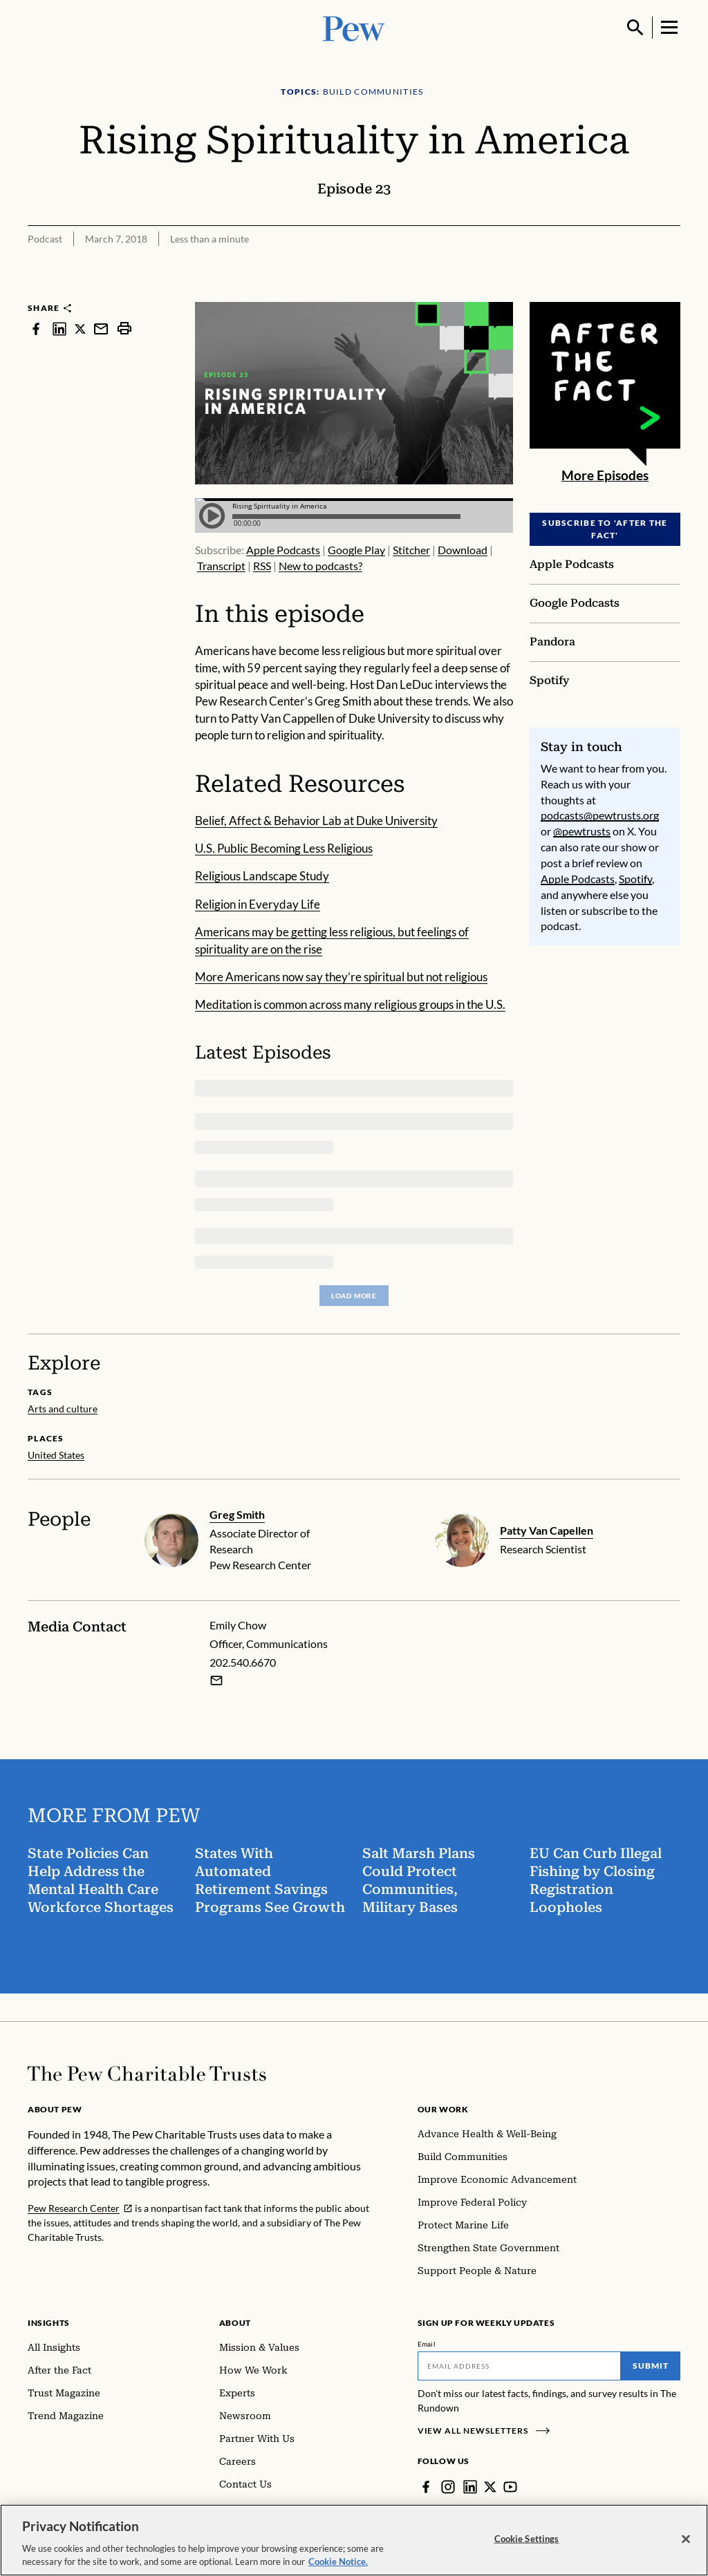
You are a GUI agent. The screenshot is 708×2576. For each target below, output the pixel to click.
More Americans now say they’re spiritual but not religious (341, 976)
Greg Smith (237, 1514)
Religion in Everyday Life (257, 904)
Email (427, 2343)
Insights (49, 2323)
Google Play (356, 549)
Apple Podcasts (283, 549)
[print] (124, 328)
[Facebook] (426, 2487)
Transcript (221, 565)
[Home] (147, 2073)
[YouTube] (510, 2487)
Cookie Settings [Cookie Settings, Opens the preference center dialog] (526, 2538)
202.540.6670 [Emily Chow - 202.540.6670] (242, 1662)
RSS (262, 565)
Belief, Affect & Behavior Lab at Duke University (316, 820)
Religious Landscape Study (262, 876)
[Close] (686, 2539)
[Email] (520, 2365)
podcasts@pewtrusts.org (600, 815)
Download (462, 549)
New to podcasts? (320, 565)
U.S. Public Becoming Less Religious (284, 848)
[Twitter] (490, 2487)
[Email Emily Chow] (216, 1680)
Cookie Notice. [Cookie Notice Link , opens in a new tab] (338, 2561)
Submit (651, 2365)
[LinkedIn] (470, 2487)
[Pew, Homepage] (354, 27)
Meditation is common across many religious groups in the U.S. (350, 1004)
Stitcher (411, 549)
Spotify (635, 877)
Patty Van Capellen (546, 1530)
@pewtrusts (582, 830)
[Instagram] (448, 2487)
